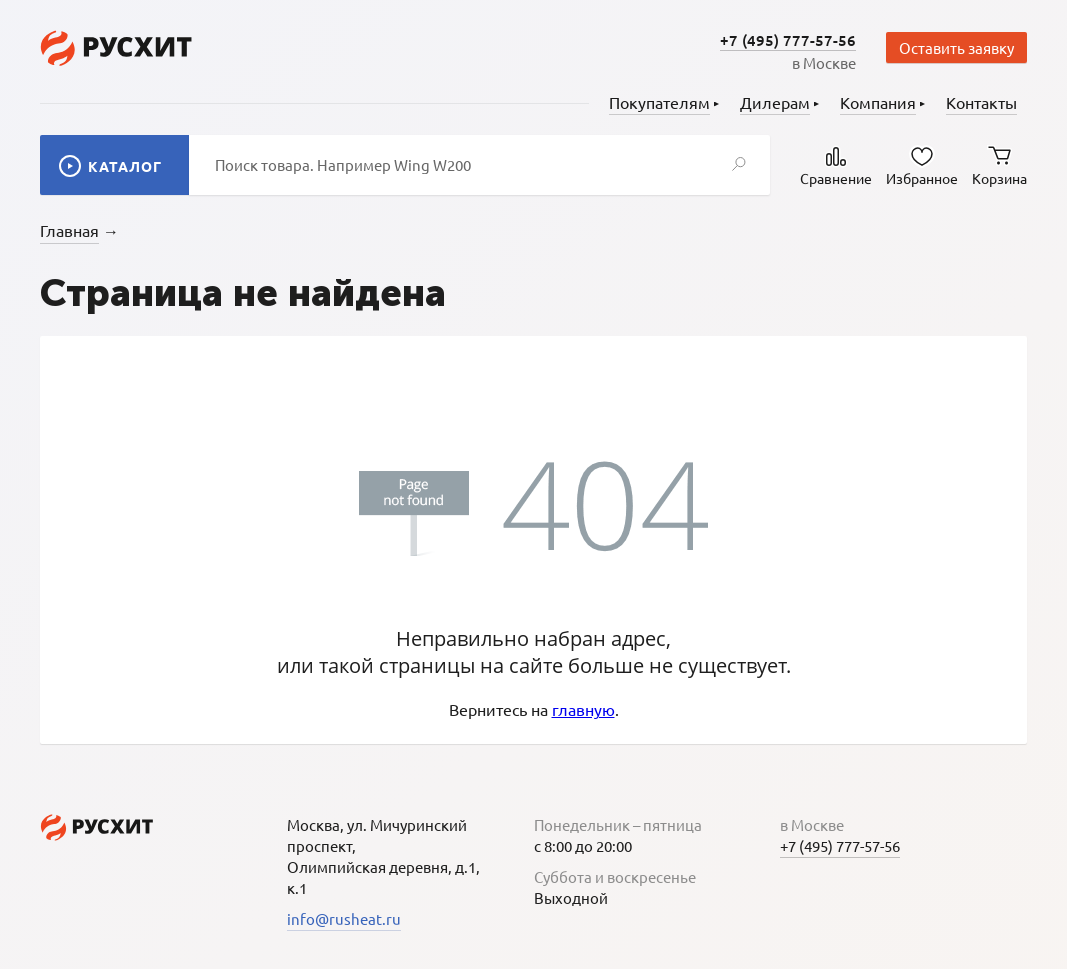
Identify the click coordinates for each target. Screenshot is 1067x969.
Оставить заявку (956, 47)
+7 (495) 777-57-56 (788, 40)
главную (583, 709)
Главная (69, 230)
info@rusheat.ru (344, 918)
